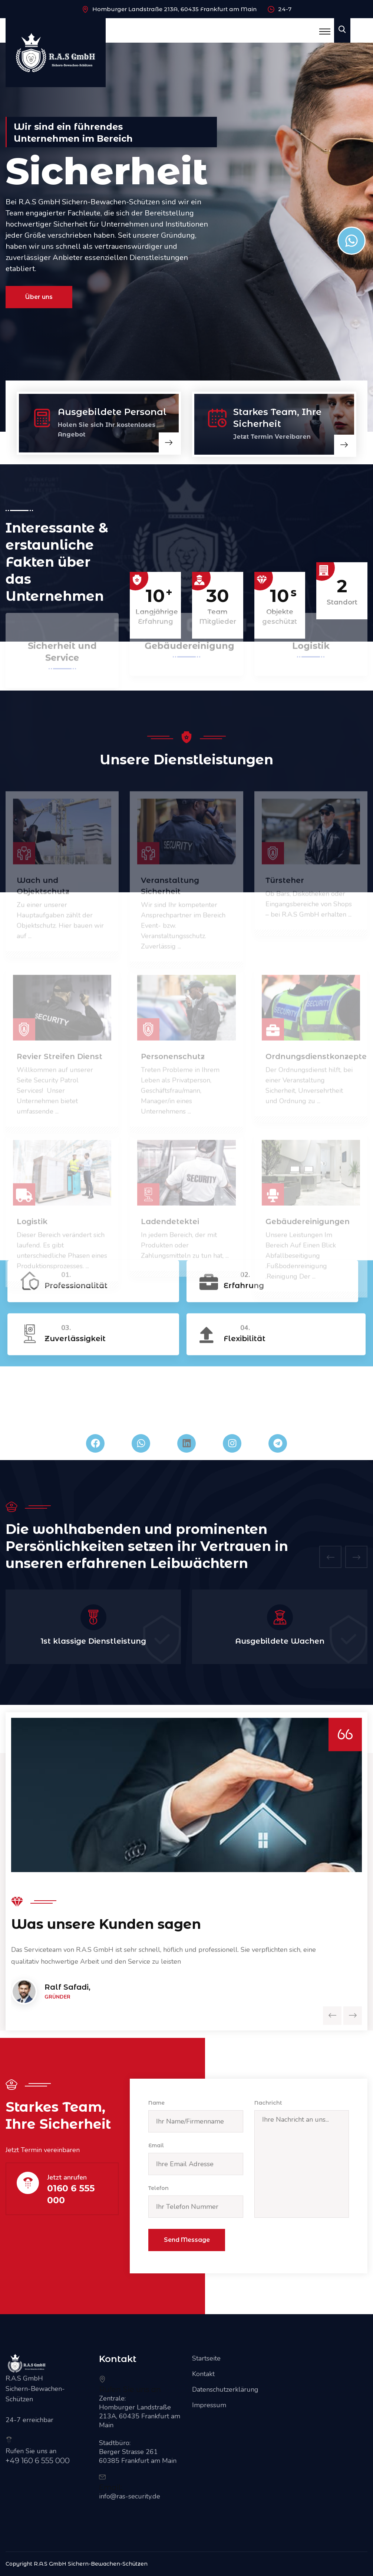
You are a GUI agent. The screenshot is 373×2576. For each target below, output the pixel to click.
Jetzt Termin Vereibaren (272, 436)
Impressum (209, 2405)
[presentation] (330, 1557)
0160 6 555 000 (71, 2194)
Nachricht (268, 2102)
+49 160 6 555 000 (38, 2460)
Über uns (39, 299)
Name (156, 2102)
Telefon (158, 2188)
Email (156, 2145)
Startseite (206, 2358)
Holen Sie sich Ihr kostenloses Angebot (106, 429)
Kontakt (203, 2373)
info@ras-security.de (129, 2496)
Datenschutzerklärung (225, 2389)
